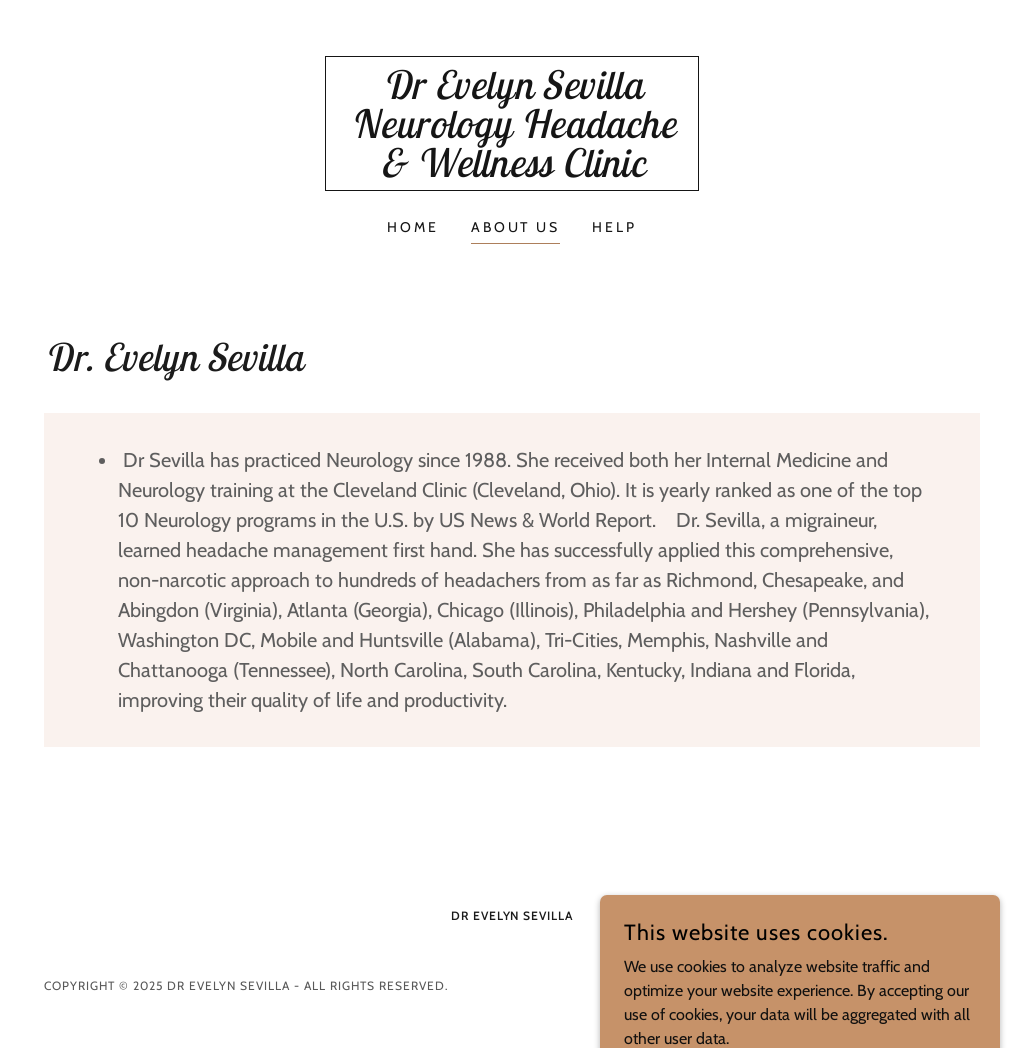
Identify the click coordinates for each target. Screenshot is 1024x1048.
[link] (512, 171)
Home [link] (413, 227)
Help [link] (614, 227)
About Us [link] (516, 227)
